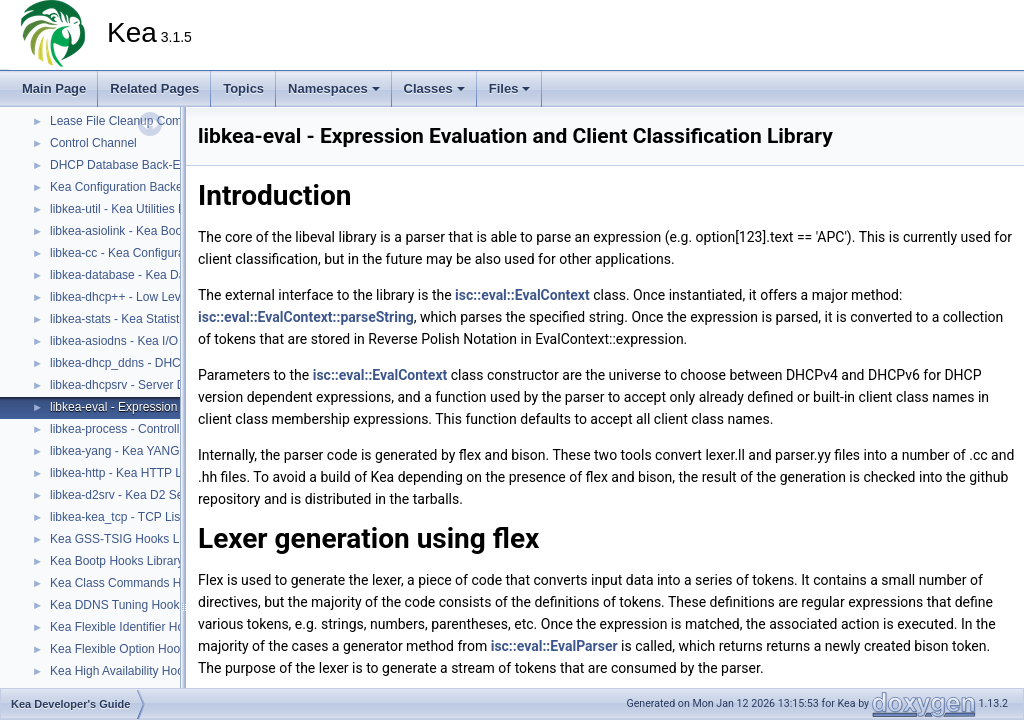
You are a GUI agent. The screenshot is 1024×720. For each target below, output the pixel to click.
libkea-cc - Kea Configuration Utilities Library (168, 253)
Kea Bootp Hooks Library (116, 561)
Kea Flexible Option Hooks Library (141, 649)
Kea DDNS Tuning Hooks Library (137, 605)
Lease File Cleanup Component (134, 121)
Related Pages (154, 88)
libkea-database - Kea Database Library (155, 275)
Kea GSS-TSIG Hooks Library (129, 539)
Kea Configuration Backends (126, 187)
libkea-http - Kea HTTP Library (131, 473)
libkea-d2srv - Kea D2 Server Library (147, 495)
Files (510, 88)
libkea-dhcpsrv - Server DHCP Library (150, 385)
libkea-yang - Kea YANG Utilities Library (156, 451)
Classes (434, 88)
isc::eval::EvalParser (554, 646)
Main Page (54, 88)
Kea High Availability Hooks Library (143, 671)
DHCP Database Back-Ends (125, 165)
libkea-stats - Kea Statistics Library (142, 319)
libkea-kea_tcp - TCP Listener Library (149, 517)
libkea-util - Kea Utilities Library (132, 209)
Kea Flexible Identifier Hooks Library (146, 627)
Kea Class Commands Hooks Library (148, 583)
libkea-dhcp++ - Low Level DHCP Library (158, 297)
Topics (243, 88)
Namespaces (334, 88)
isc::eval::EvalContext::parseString (306, 317)
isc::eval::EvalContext (522, 295)
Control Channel (93, 143)
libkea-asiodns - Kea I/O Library (134, 341)
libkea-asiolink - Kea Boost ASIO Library (156, 231)
